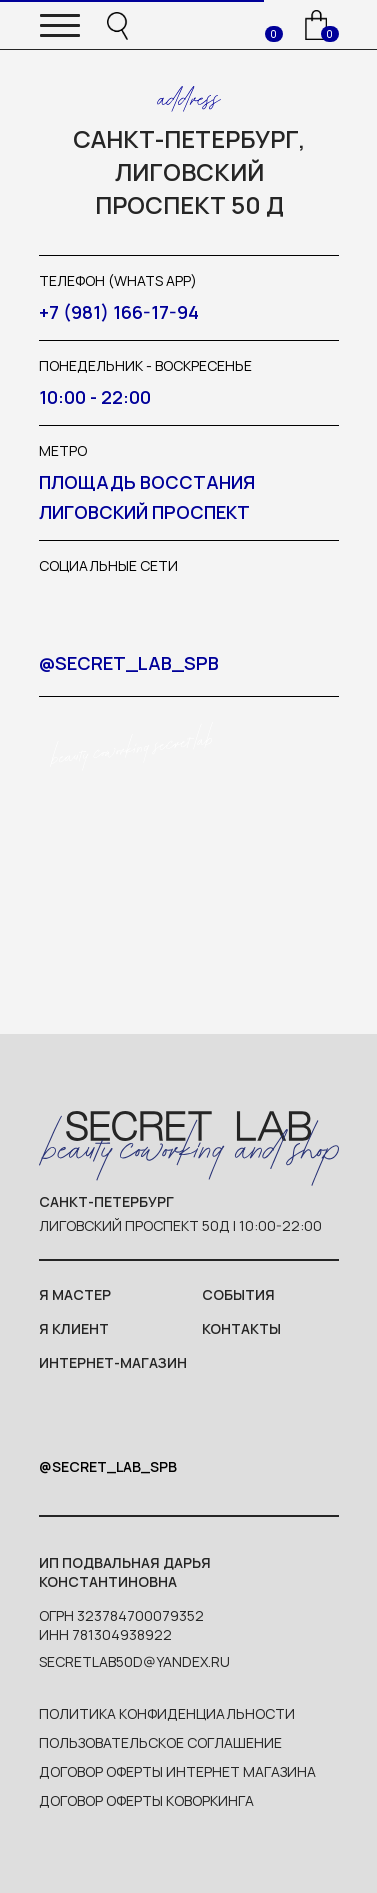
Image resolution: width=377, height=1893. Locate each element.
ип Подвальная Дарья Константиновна (125, 1572)
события (238, 1294)
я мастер (75, 1294)
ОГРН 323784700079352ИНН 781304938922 (121, 1625)
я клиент (74, 1328)
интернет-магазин (113, 1362)
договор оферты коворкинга (146, 1800)
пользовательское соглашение (160, 1742)
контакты (241, 1328)
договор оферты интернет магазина (177, 1771)
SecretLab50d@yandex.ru (134, 1661)
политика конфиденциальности (167, 1713)
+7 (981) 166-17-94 (119, 312)
